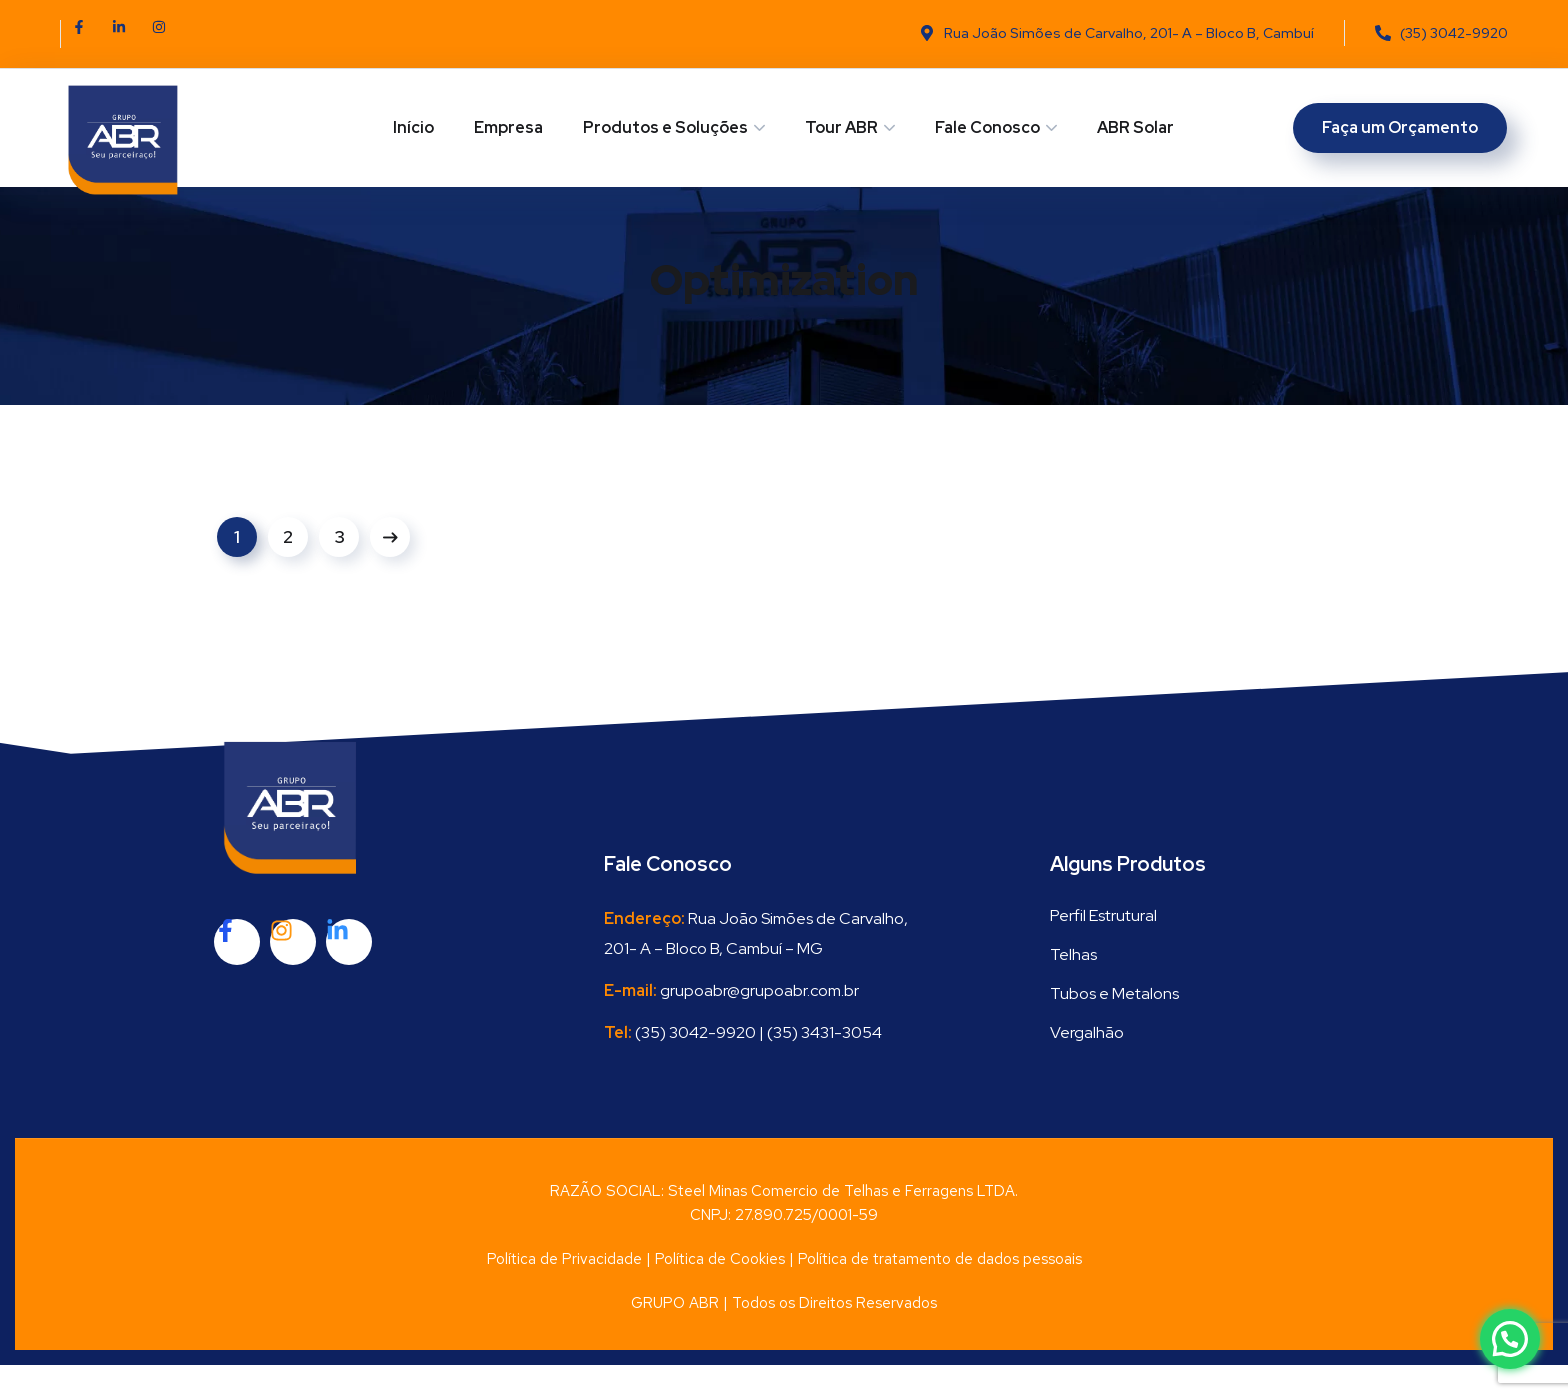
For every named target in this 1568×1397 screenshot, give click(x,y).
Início (413, 127)
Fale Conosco (987, 127)
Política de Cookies (720, 1291)
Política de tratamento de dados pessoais (940, 1291)
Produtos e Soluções (665, 127)
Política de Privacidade (564, 1291)
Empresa (508, 127)
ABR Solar (1135, 127)
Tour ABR (841, 127)
